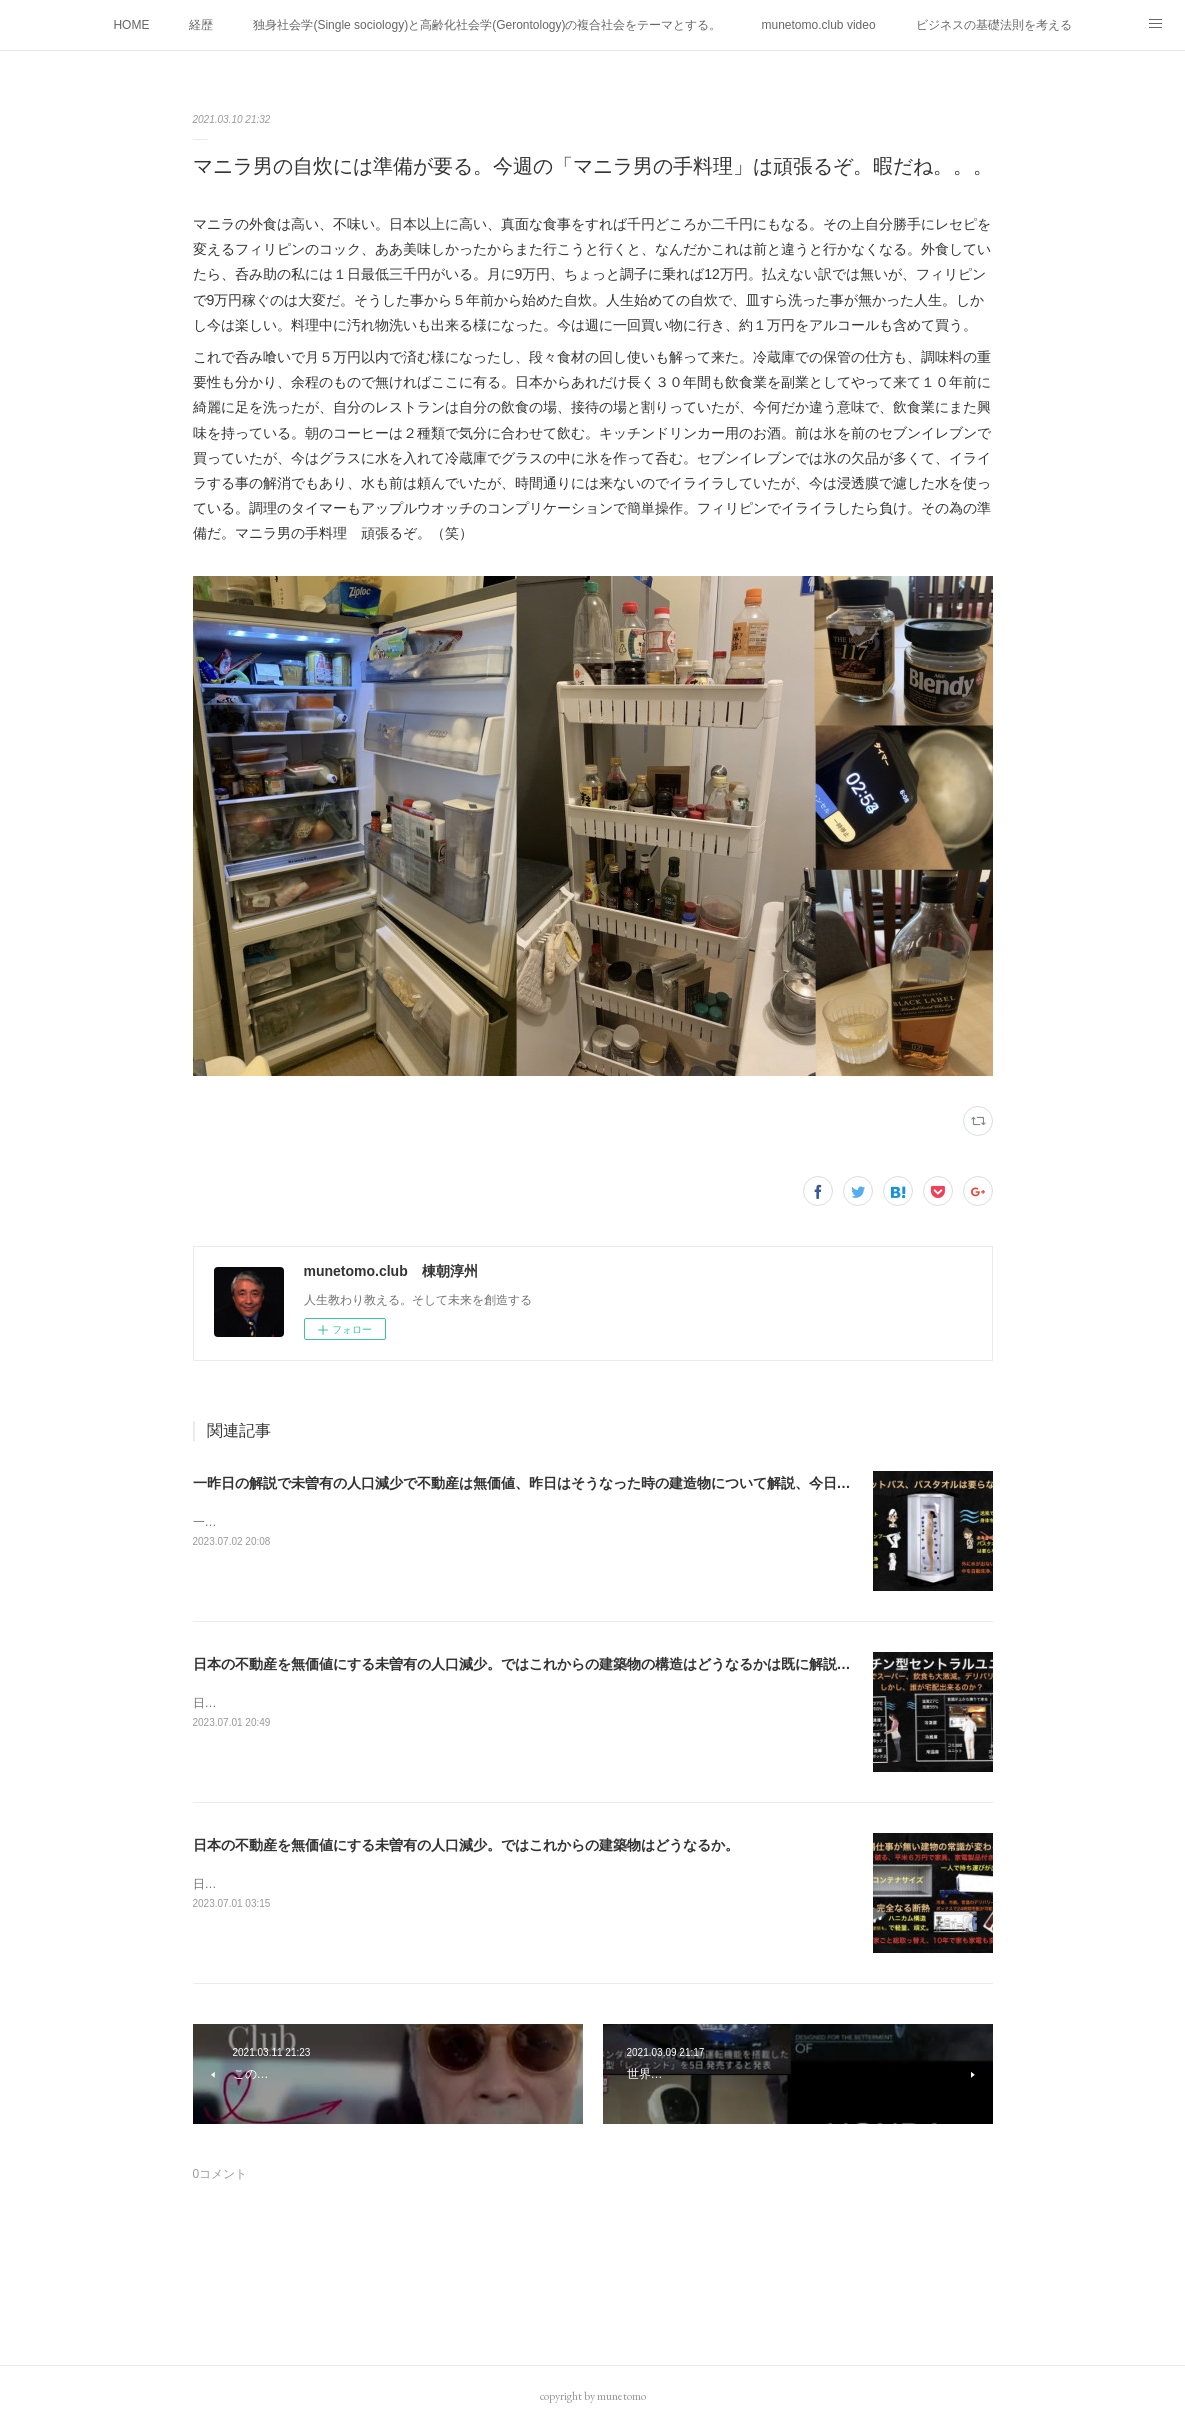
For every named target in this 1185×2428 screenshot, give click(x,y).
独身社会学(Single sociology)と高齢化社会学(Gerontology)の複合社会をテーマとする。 (487, 25)
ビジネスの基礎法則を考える (994, 25)
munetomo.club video (819, 25)
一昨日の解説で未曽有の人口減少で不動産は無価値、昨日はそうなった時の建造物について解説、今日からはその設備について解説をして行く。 (648, 1483)
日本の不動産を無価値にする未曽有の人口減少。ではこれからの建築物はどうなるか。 (466, 1845)
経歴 (201, 25)
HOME (131, 25)
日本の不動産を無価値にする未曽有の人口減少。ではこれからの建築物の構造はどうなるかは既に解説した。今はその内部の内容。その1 (624, 1664)
